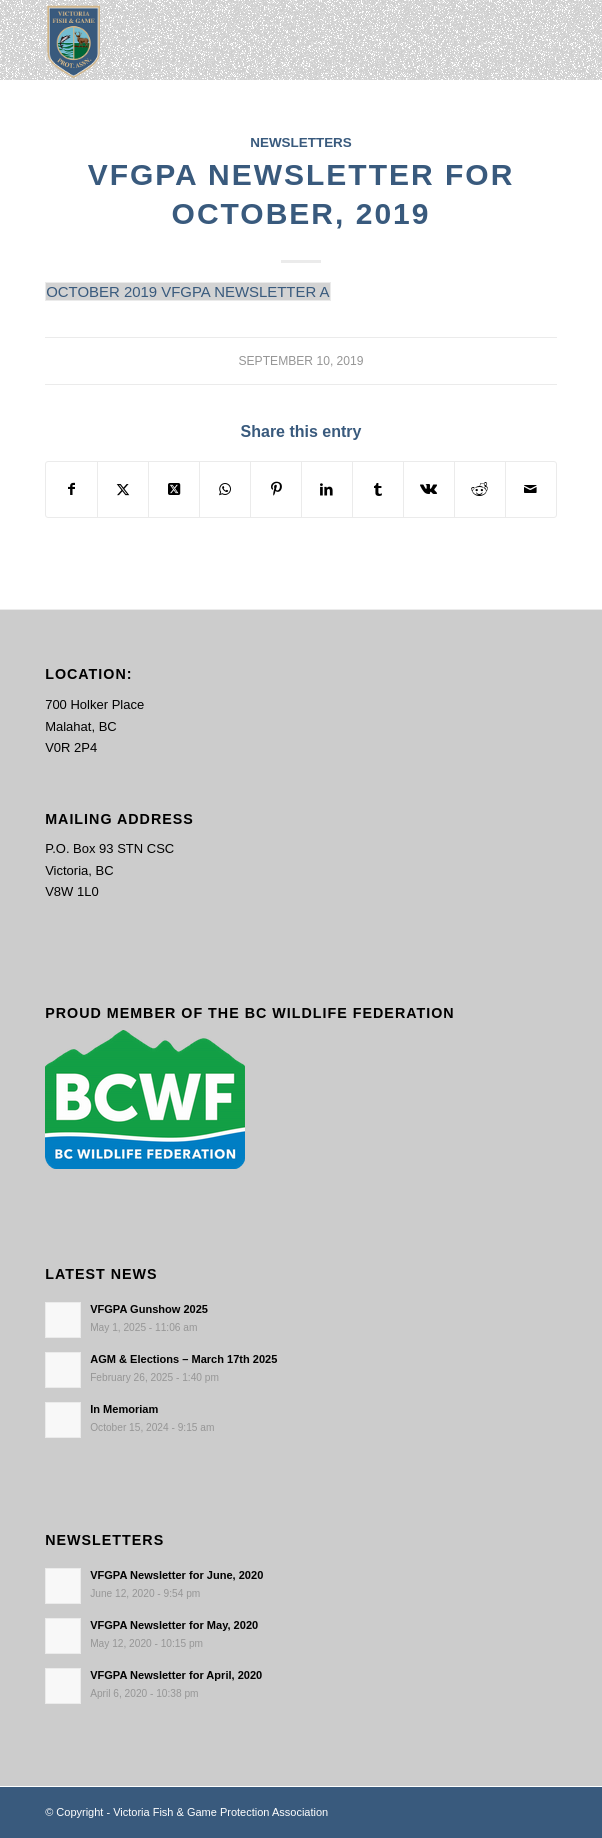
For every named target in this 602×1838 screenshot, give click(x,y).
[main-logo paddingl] (249, 40)
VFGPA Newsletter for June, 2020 (176, 1575)
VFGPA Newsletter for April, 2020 (176, 1675)
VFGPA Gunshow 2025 (149, 1309)
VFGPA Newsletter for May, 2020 (174, 1625)
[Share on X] (123, 489)
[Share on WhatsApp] (225, 489)
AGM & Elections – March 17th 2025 (183, 1359)
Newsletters (301, 142)
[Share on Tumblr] (378, 489)
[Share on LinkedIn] (327, 489)
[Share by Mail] (531, 489)
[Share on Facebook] (71, 489)
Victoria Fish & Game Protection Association (220, 1812)
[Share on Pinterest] (276, 489)
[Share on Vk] (429, 489)
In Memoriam (124, 1409)
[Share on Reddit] (480, 489)
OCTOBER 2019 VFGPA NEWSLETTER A (187, 291)
